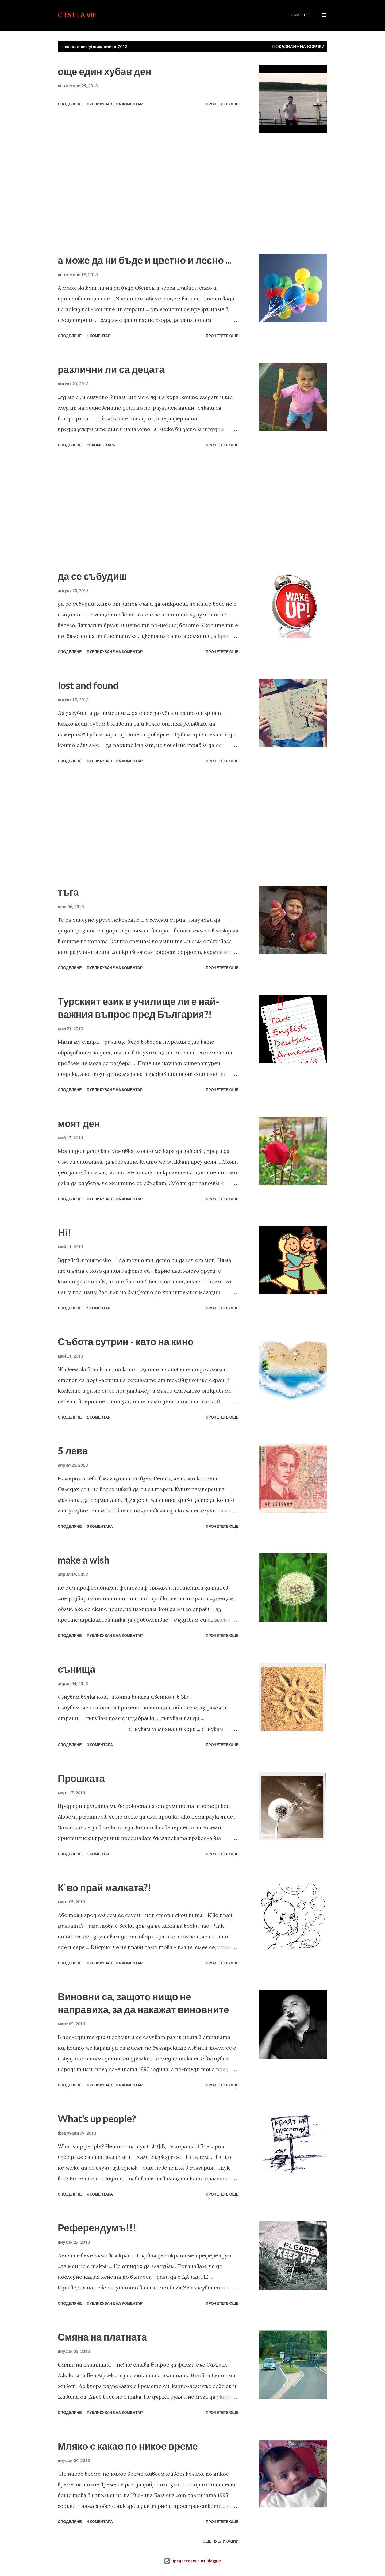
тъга (68, 892)
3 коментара (100, 1526)
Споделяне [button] (70, 104)
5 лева (73, 1451)
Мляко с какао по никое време (128, 2446)
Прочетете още (222, 104)
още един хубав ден (104, 71)
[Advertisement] (148, 193)
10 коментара (101, 445)
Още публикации (220, 2541)
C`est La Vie (77, 15)
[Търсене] (300, 15)
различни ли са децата (111, 369)
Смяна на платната (102, 2337)
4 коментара (100, 2521)
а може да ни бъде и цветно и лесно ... (144, 260)
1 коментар (99, 335)
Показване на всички (298, 46)
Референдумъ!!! (97, 2228)
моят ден (79, 1123)
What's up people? (97, 2118)
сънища (76, 1669)
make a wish (83, 1560)
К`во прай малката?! (104, 1887)
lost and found (88, 685)
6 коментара (100, 2194)
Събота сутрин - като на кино (126, 1341)
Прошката (81, 1778)
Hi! (64, 1232)
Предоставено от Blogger (192, 2560)
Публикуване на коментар (115, 104)
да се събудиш (92, 576)
